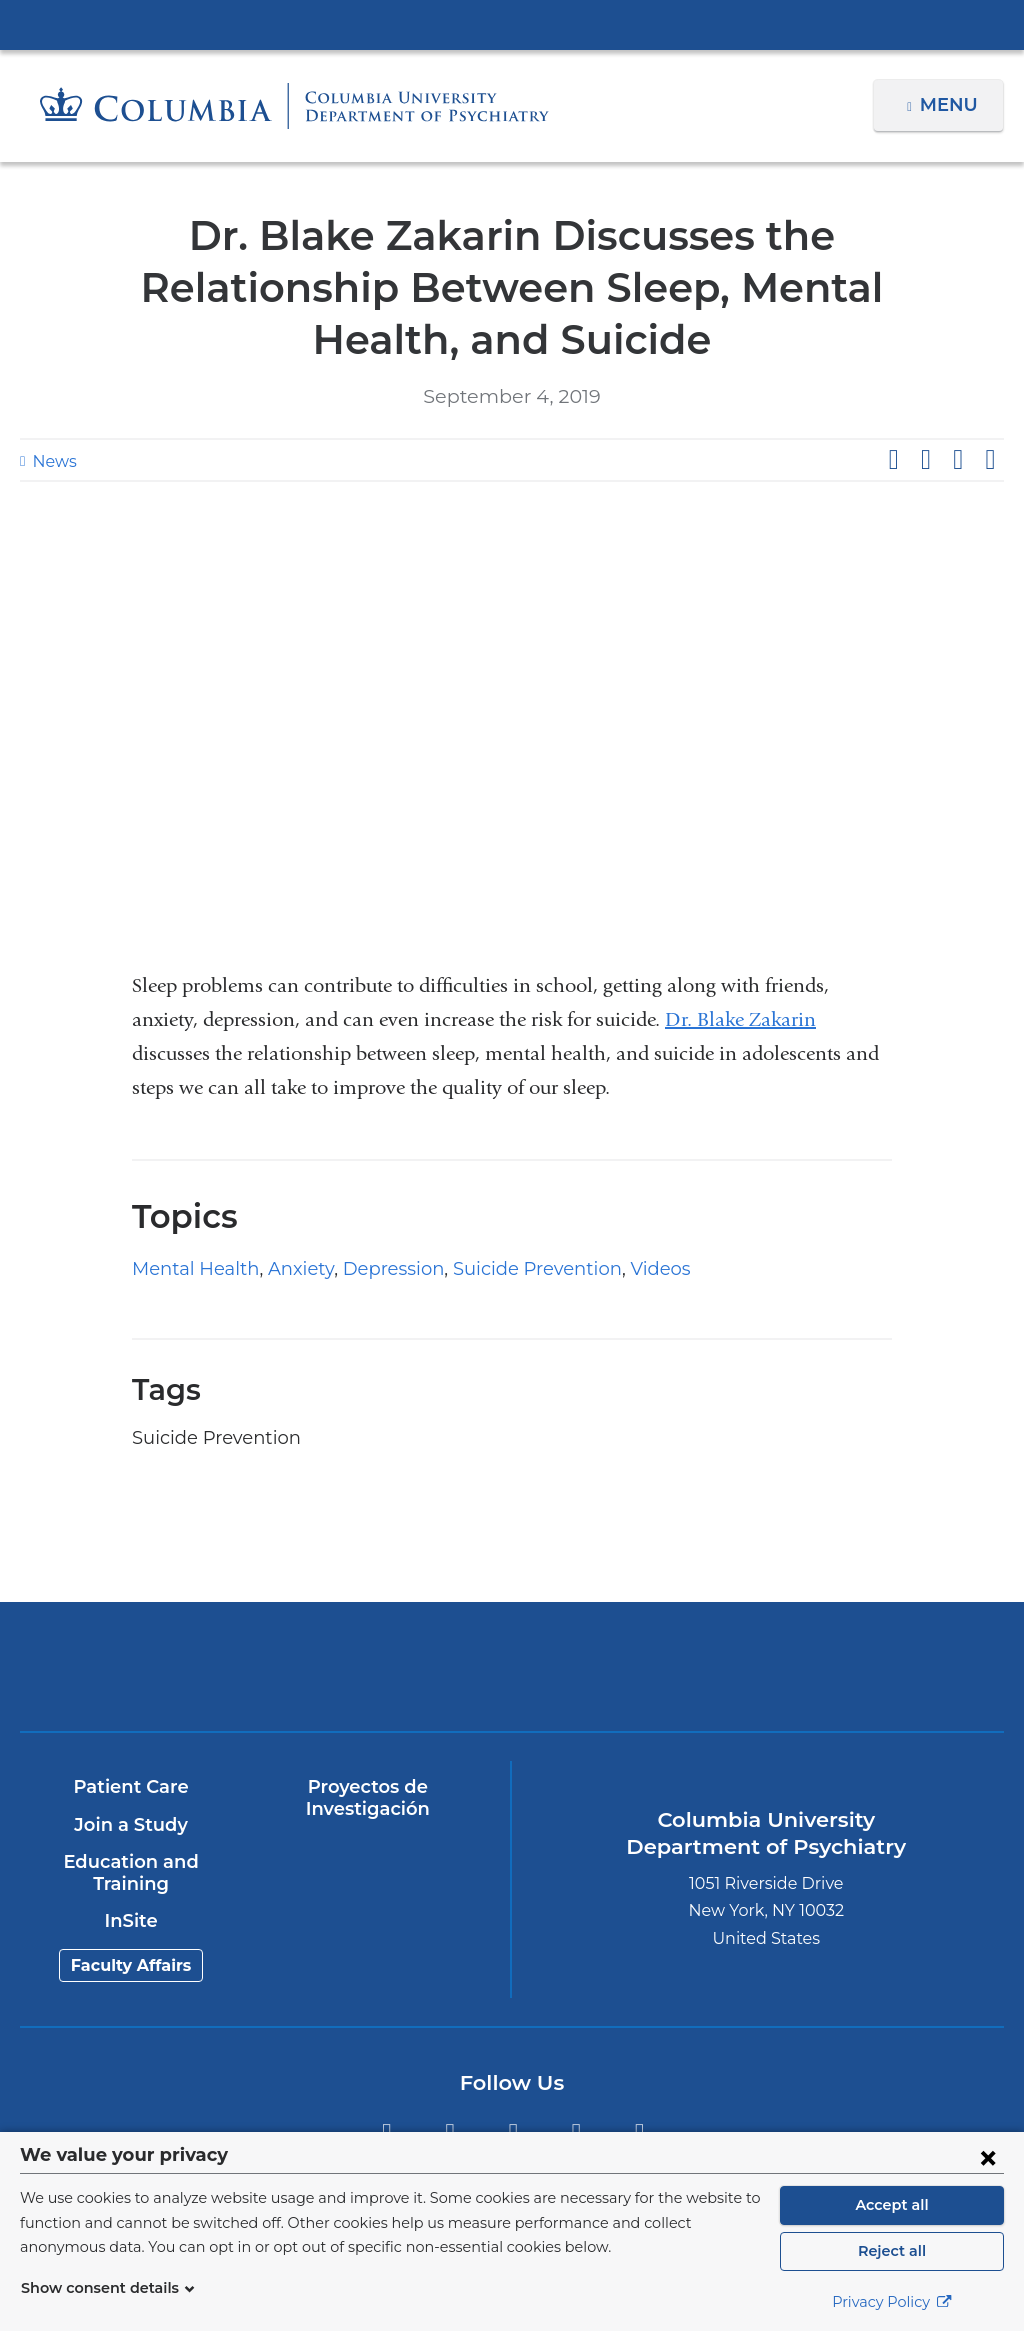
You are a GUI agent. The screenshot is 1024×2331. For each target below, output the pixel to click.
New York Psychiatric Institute (634, 1670)
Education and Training (130, 1873)
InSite (130, 1921)
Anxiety (281, 1269)
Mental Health (187, 1269)
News (52, 461)
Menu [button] (951, 105)
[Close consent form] (988, 2157)
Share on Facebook (893, 460)
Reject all (891, 2251)
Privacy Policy (892, 2302)
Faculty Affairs (130, 1965)
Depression (365, 1269)
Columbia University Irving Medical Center (512, 24)
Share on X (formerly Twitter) (925, 460)
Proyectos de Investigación (367, 1798)
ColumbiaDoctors (878, 1665)
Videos (608, 1269)
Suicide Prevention (496, 1269)
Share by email (990, 460)
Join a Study (130, 1825)
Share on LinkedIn (958, 460)
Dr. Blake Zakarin (740, 1019)
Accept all (892, 2205)
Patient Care (130, 1787)
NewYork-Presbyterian (390, 1676)
